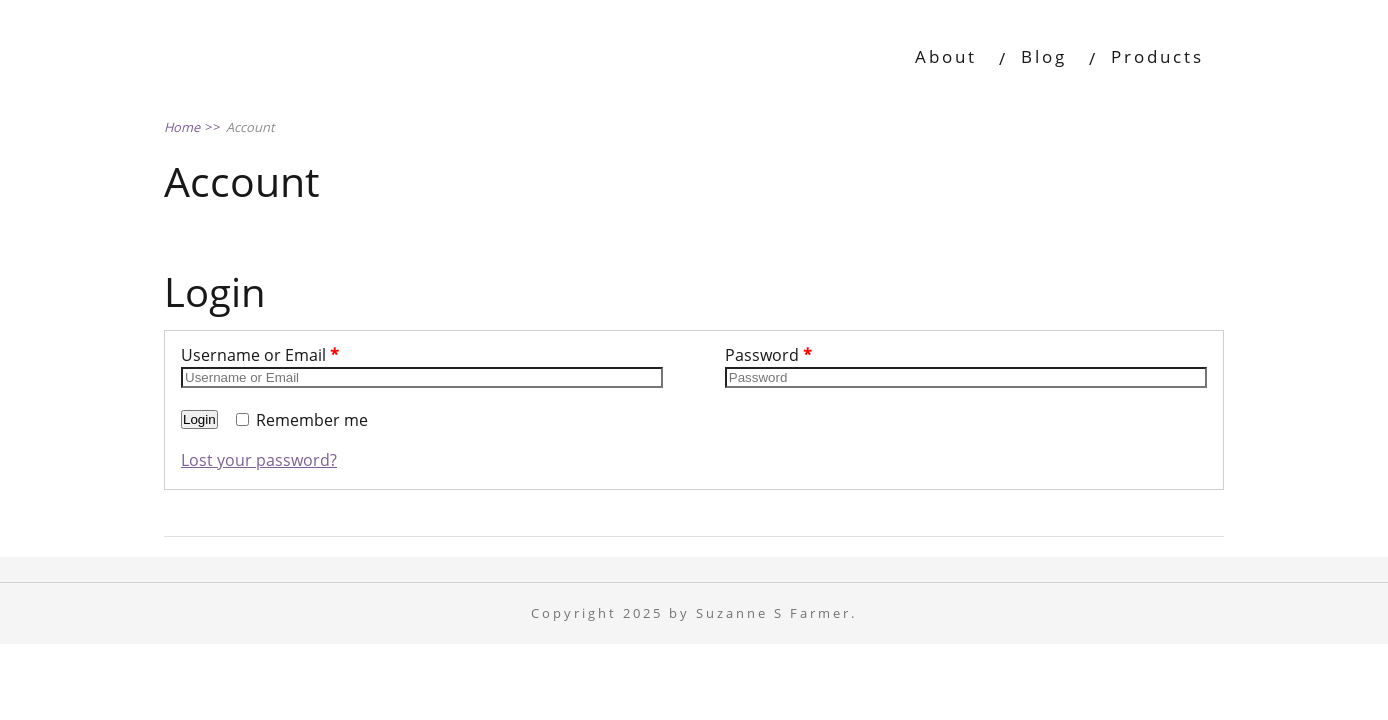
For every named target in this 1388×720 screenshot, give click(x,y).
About (946, 56)
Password (768, 355)
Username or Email (260, 355)
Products (1157, 56)
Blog (1044, 56)
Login (199, 419)
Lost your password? (259, 460)
